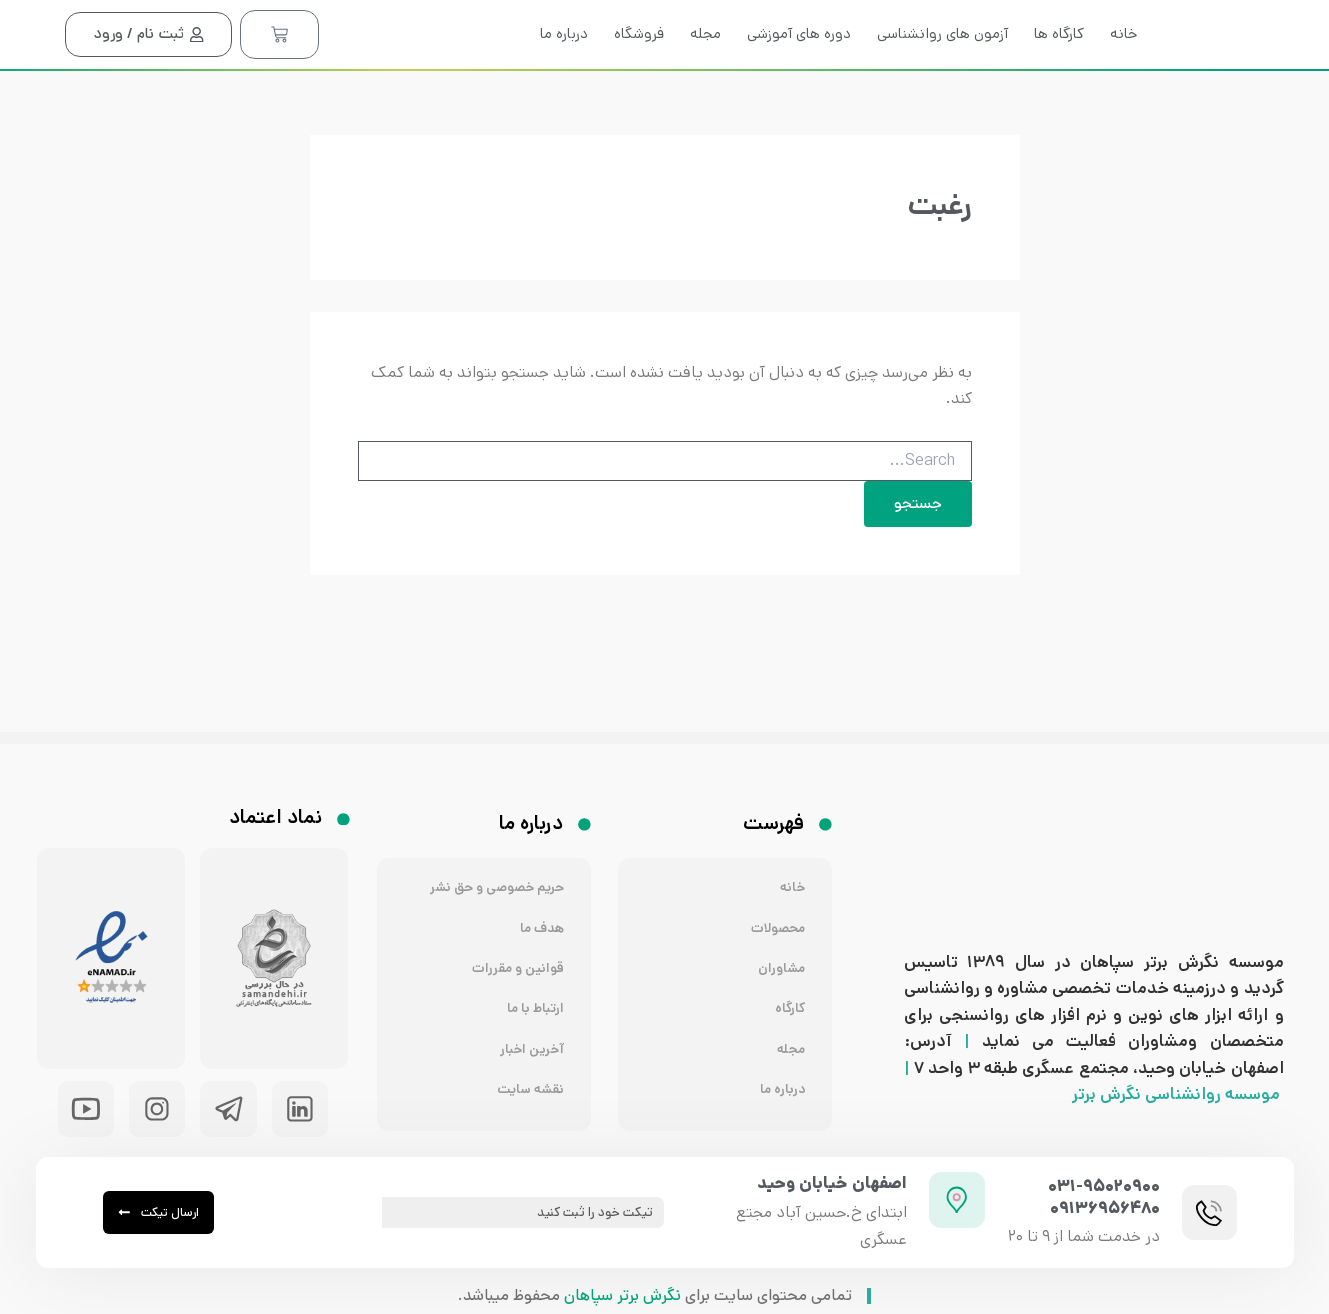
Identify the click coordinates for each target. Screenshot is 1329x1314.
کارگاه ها (1059, 70)
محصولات (774, 900)
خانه (1123, 70)
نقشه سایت (527, 1076)
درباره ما (564, 70)
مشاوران (779, 944)
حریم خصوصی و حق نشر (489, 856)
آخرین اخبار (529, 1032)
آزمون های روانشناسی (942, 70)
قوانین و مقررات (513, 944)
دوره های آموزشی (799, 70)
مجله (705, 70)
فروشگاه (639, 70)
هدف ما (539, 900)
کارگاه (789, 988)
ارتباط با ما (533, 988)
